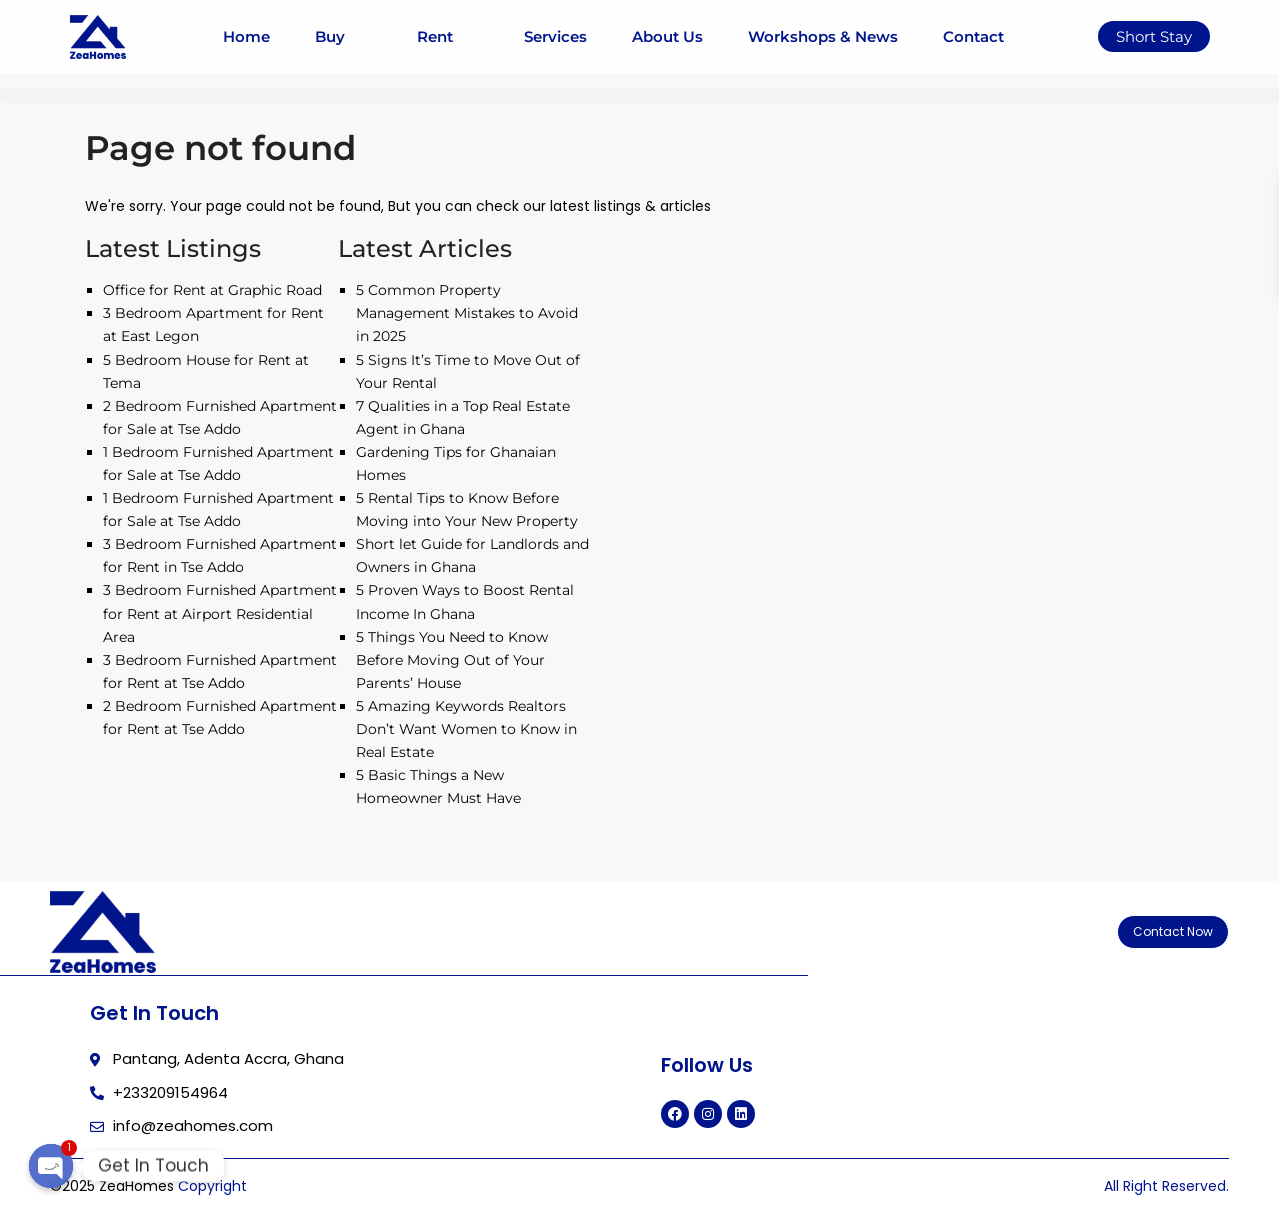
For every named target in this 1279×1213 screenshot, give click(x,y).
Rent (448, 36)
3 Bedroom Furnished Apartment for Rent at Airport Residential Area (220, 613)
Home (246, 36)
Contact (973, 36)
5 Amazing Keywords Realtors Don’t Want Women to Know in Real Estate (466, 729)
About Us (667, 36)
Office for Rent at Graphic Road (212, 290)
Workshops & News (823, 36)
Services (555, 36)
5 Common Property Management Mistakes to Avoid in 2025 (467, 313)
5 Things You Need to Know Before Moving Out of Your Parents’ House (452, 660)
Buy (343, 36)
